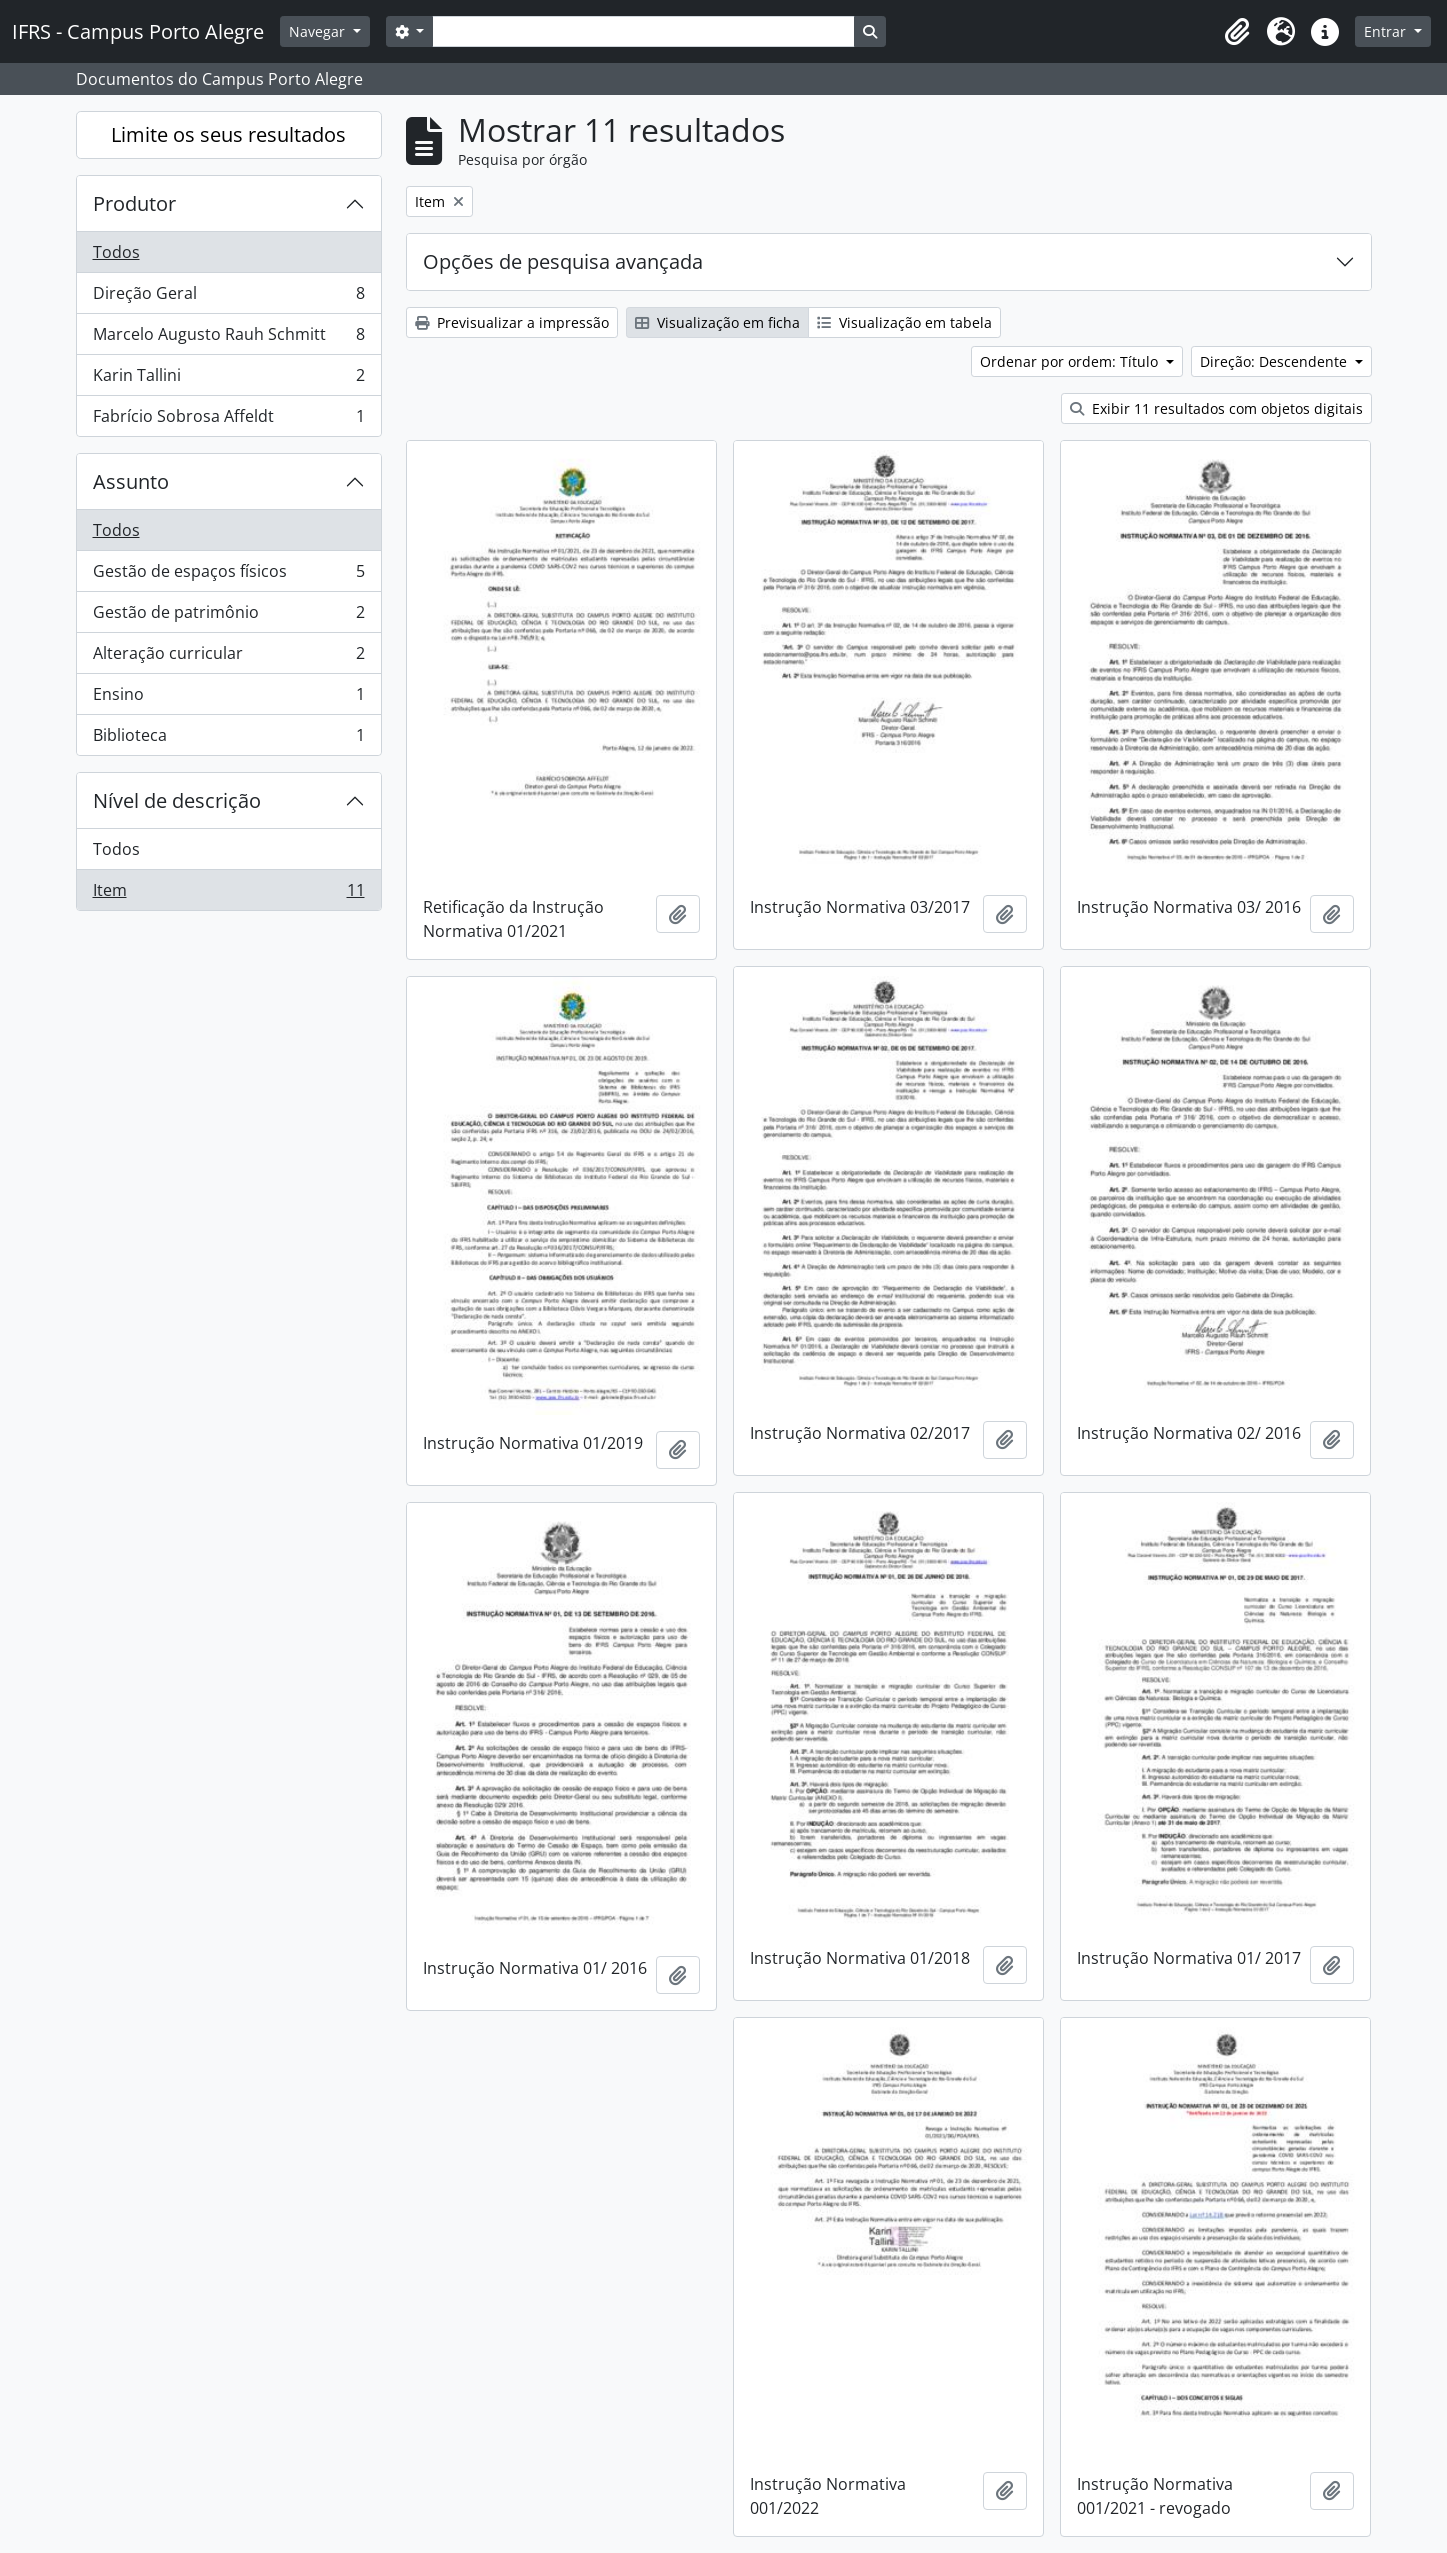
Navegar (319, 31)
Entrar (1387, 31)
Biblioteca (228, 739)
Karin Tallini (228, 379)
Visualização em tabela (904, 322)
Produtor (134, 203)
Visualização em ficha (717, 322)
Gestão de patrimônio (228, 616)
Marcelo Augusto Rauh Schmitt (228, 338)
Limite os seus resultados (228, 134)
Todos (116, 252)
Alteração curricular (228, 657)
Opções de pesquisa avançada (563, 261)
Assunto (131, 481)
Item (228, 894)
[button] (1237, 32)
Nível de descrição (177, 800)
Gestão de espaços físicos (228, 575)
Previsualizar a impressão (512, 322)
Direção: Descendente (1275, 361)
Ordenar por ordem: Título (1071, 361)
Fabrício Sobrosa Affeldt (228, 420)
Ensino (228, 698)
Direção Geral (228, 297)
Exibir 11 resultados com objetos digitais (1216, 408)
